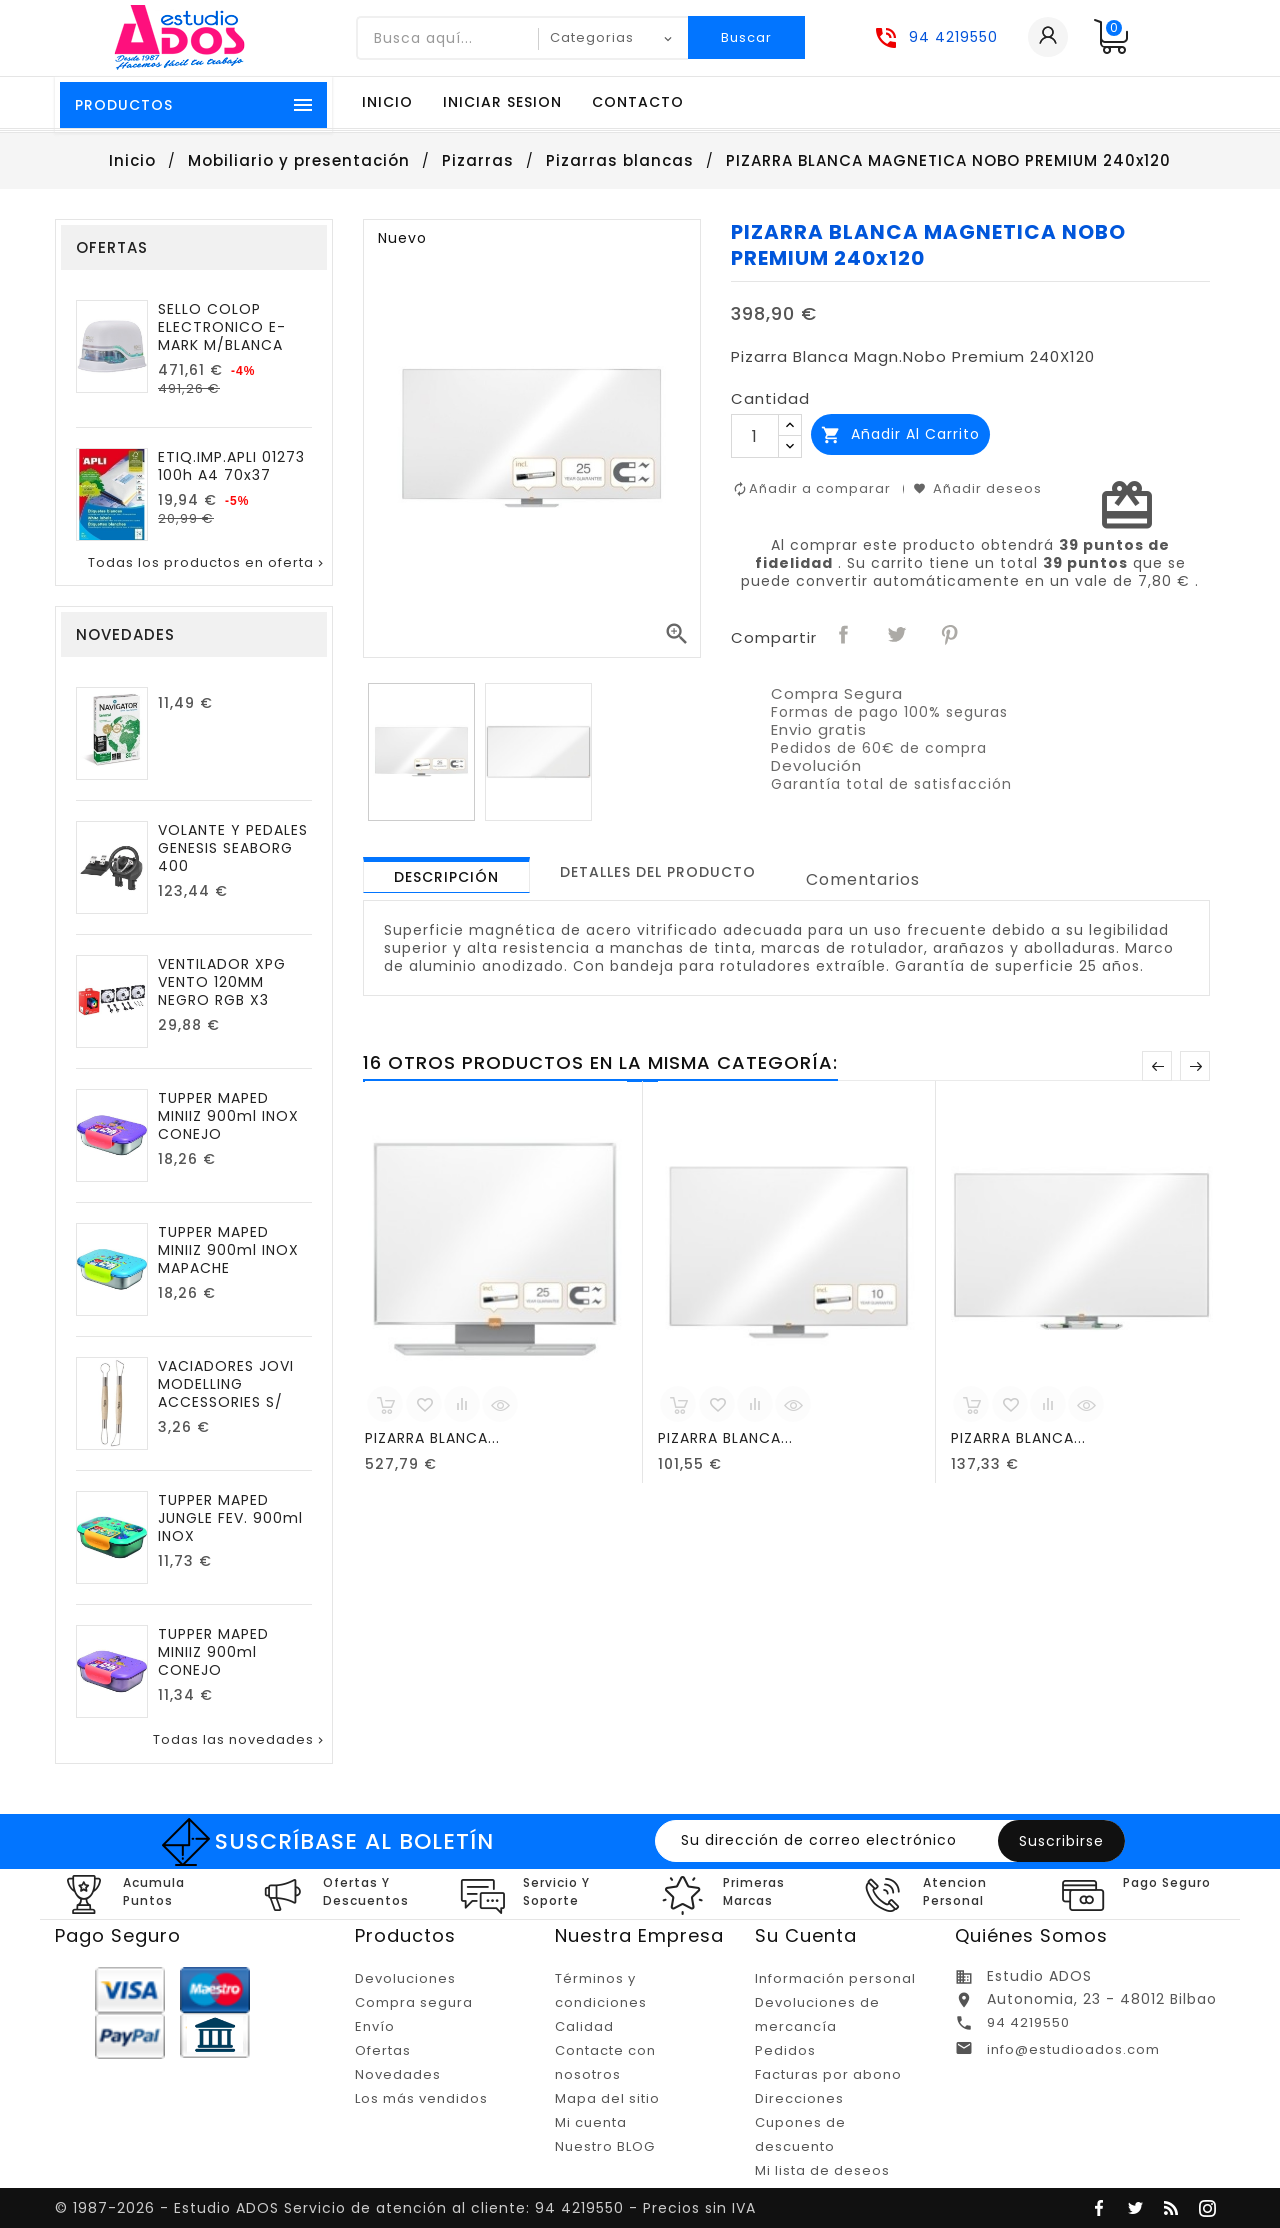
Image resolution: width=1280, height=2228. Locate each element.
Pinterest (951, 636)
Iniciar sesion (502, 102)
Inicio (387, 102)
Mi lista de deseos (822, 2170)
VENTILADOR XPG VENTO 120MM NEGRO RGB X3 (222, 982)
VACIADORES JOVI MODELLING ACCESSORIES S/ (226, 1384)
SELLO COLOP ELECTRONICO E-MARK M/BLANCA (222, 327)
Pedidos (785, 2050)
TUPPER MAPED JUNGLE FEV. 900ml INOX (230, 1518)
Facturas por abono (828, 2074)
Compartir (845, 636)
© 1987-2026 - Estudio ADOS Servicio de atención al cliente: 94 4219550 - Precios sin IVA (405, 2208)
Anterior (1157, 1066)
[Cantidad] (755, 436)
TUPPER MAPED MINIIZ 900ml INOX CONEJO (228, 1116)
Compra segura (414, 2002)
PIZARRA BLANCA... (432, 1438)
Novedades (398, 2074)
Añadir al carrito (900, 434)
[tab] (446, 875)
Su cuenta (806, 1935)
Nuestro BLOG (605, 2146)
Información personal (835, 1978)
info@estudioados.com (1073, 2049)
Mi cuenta (591, 2122)
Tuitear (898, 636)
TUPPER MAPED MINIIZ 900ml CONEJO (213, 1652)
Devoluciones (405, 1978)
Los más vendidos (421, 2098)
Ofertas (383, 2050)
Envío (375, 2026)
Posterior (1195, 1066)
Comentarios (863, 879)
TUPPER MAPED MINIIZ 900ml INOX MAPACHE (228, 1250)
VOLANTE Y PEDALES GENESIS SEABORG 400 (233, 848)
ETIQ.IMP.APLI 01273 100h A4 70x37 (231, 466)
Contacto (638, 102)
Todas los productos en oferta (207, 563)
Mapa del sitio (607, 2098)
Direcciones (799, 2098)
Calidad (584, 2026)
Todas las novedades (240, 1740)
